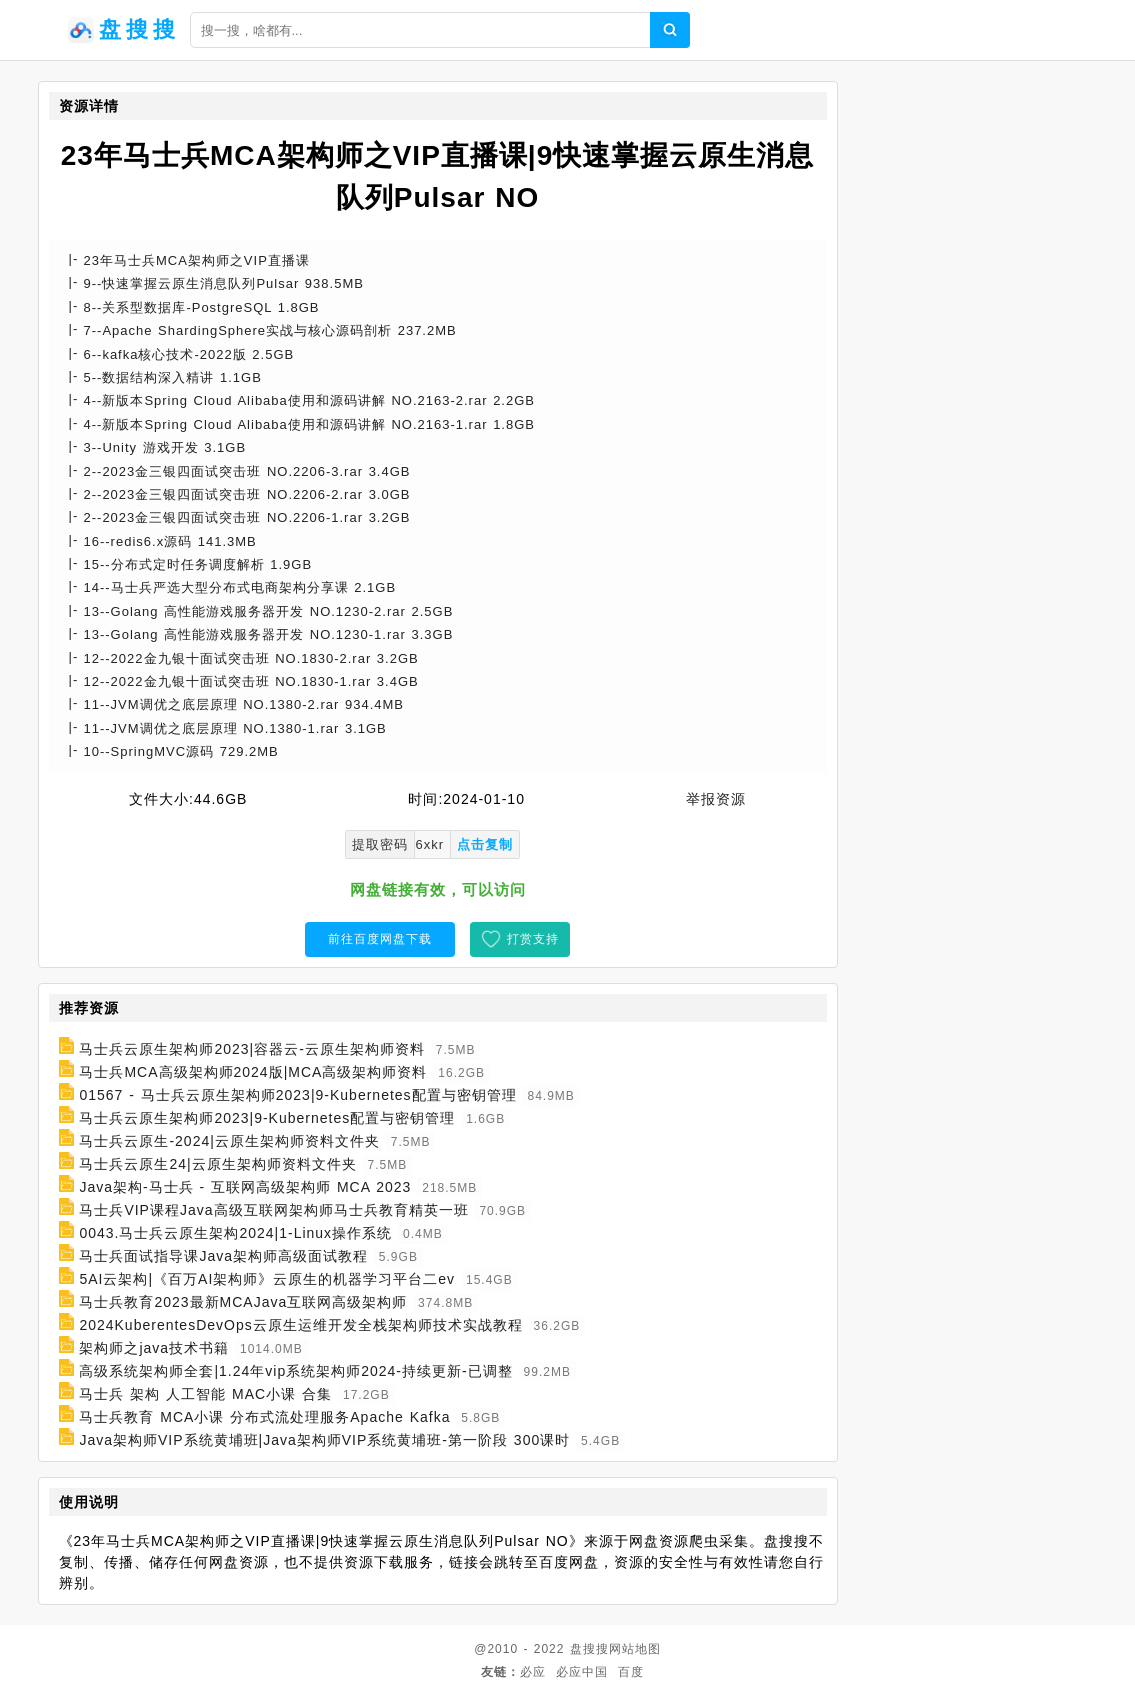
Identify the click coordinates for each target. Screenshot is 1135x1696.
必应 (533, 1672)
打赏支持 (533, 939)
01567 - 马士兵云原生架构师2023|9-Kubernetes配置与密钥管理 (297, 1095)
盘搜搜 (589, 1649)
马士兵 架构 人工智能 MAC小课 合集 (205, 1394)
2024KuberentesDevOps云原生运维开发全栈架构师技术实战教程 (300, 1325)
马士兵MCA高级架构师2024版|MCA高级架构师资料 (253, 1072)
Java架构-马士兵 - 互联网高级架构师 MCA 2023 (245, 1187)
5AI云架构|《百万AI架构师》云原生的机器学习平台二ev (267, 1279)
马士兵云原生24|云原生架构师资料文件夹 (217, 1164)
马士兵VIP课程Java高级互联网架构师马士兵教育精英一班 (273, 1210)
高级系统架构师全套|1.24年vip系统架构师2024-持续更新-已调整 (295, 1371)
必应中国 (582, 1672)
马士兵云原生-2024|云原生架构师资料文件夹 (229, 1141)
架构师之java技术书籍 (154, 1348)
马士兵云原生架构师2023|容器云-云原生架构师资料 (251, 1049)
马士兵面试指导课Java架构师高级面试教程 (223, 1256)
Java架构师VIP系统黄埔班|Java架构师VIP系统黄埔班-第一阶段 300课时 (324, 1440)
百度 (631, 1672)
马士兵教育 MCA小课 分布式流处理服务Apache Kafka (264, 1417)
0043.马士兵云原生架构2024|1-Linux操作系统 (235, 1233)
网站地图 (635, 1649)
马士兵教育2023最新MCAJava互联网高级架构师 (243, 1302)
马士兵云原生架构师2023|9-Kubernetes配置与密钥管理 (267, 1118)
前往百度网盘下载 (380, 939)
